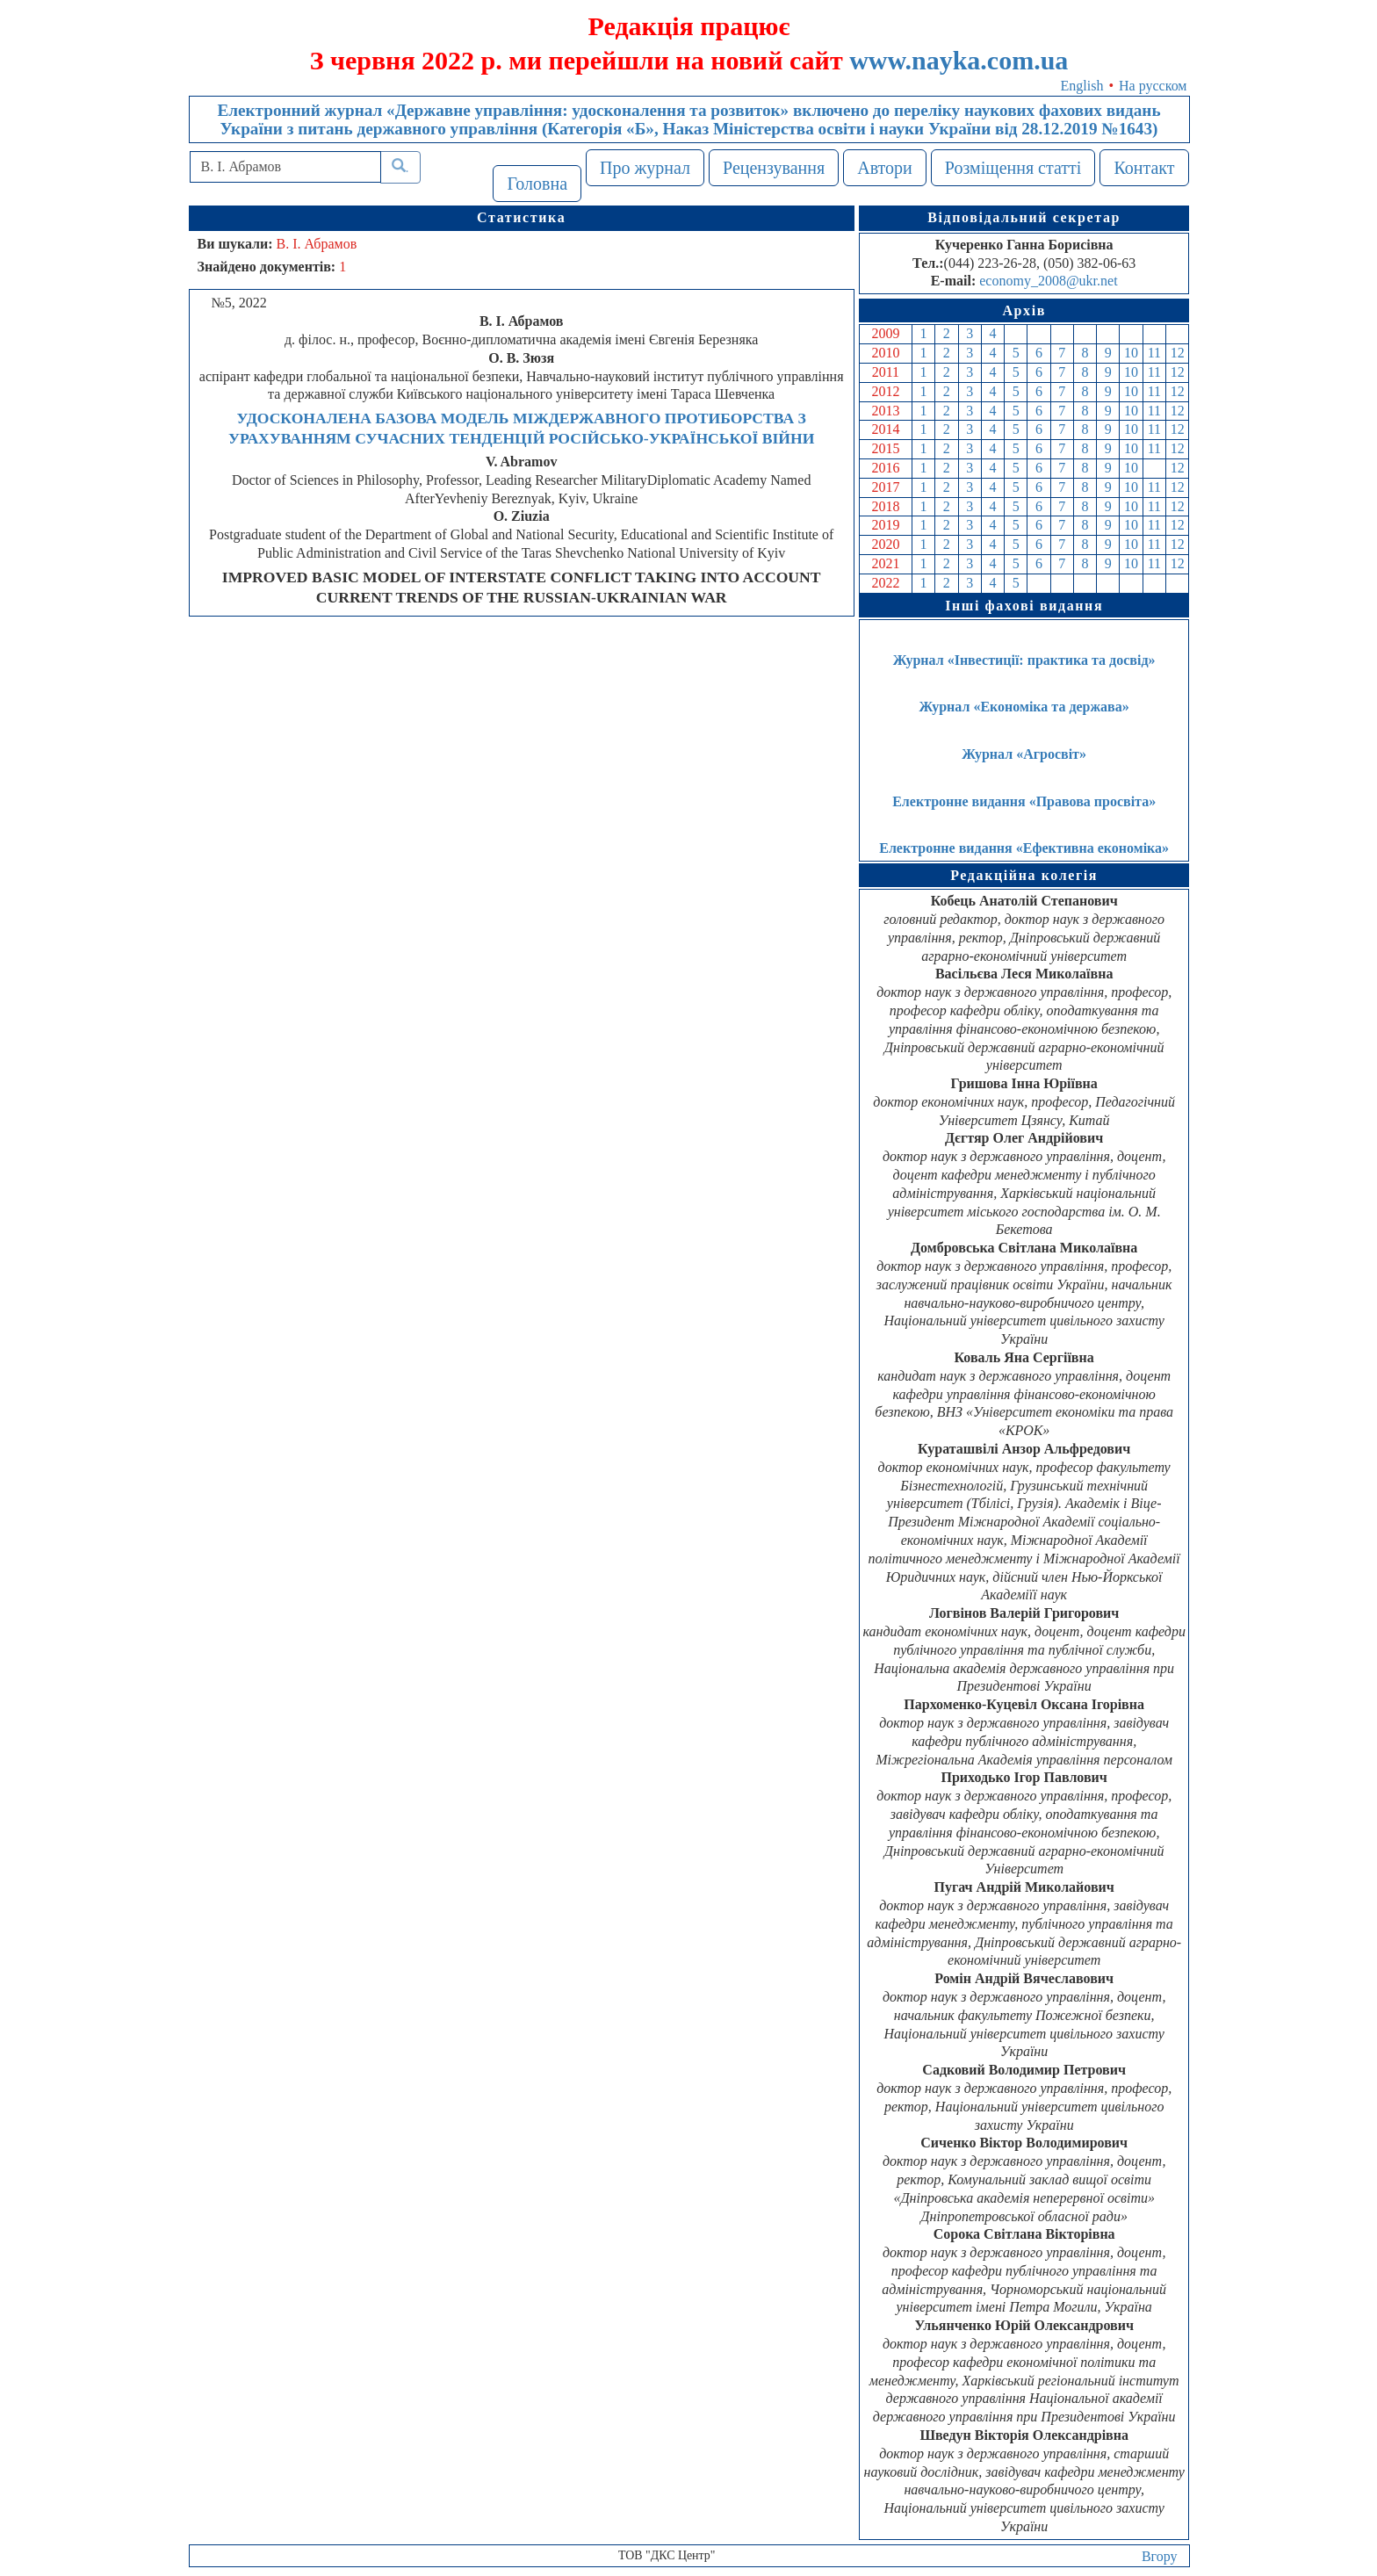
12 (1178, 352)
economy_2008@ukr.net (1048, 280)
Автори (884, 167)
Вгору (1160, 2556)
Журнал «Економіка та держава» (1024, 706)
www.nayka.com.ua (958, 60)
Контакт (1144, 167)
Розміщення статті (1013, 167)
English (1082, 85)
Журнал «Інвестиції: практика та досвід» (1024, 660)
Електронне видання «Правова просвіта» (1024, 801)
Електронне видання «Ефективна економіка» (1024, 848)
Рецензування (774, 167)
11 (1154, 352)
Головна (537, 183)
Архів (1024, 310)
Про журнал (645, 167)
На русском (1152, 85)
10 (1131, 352)
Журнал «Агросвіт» (1024, 754)
